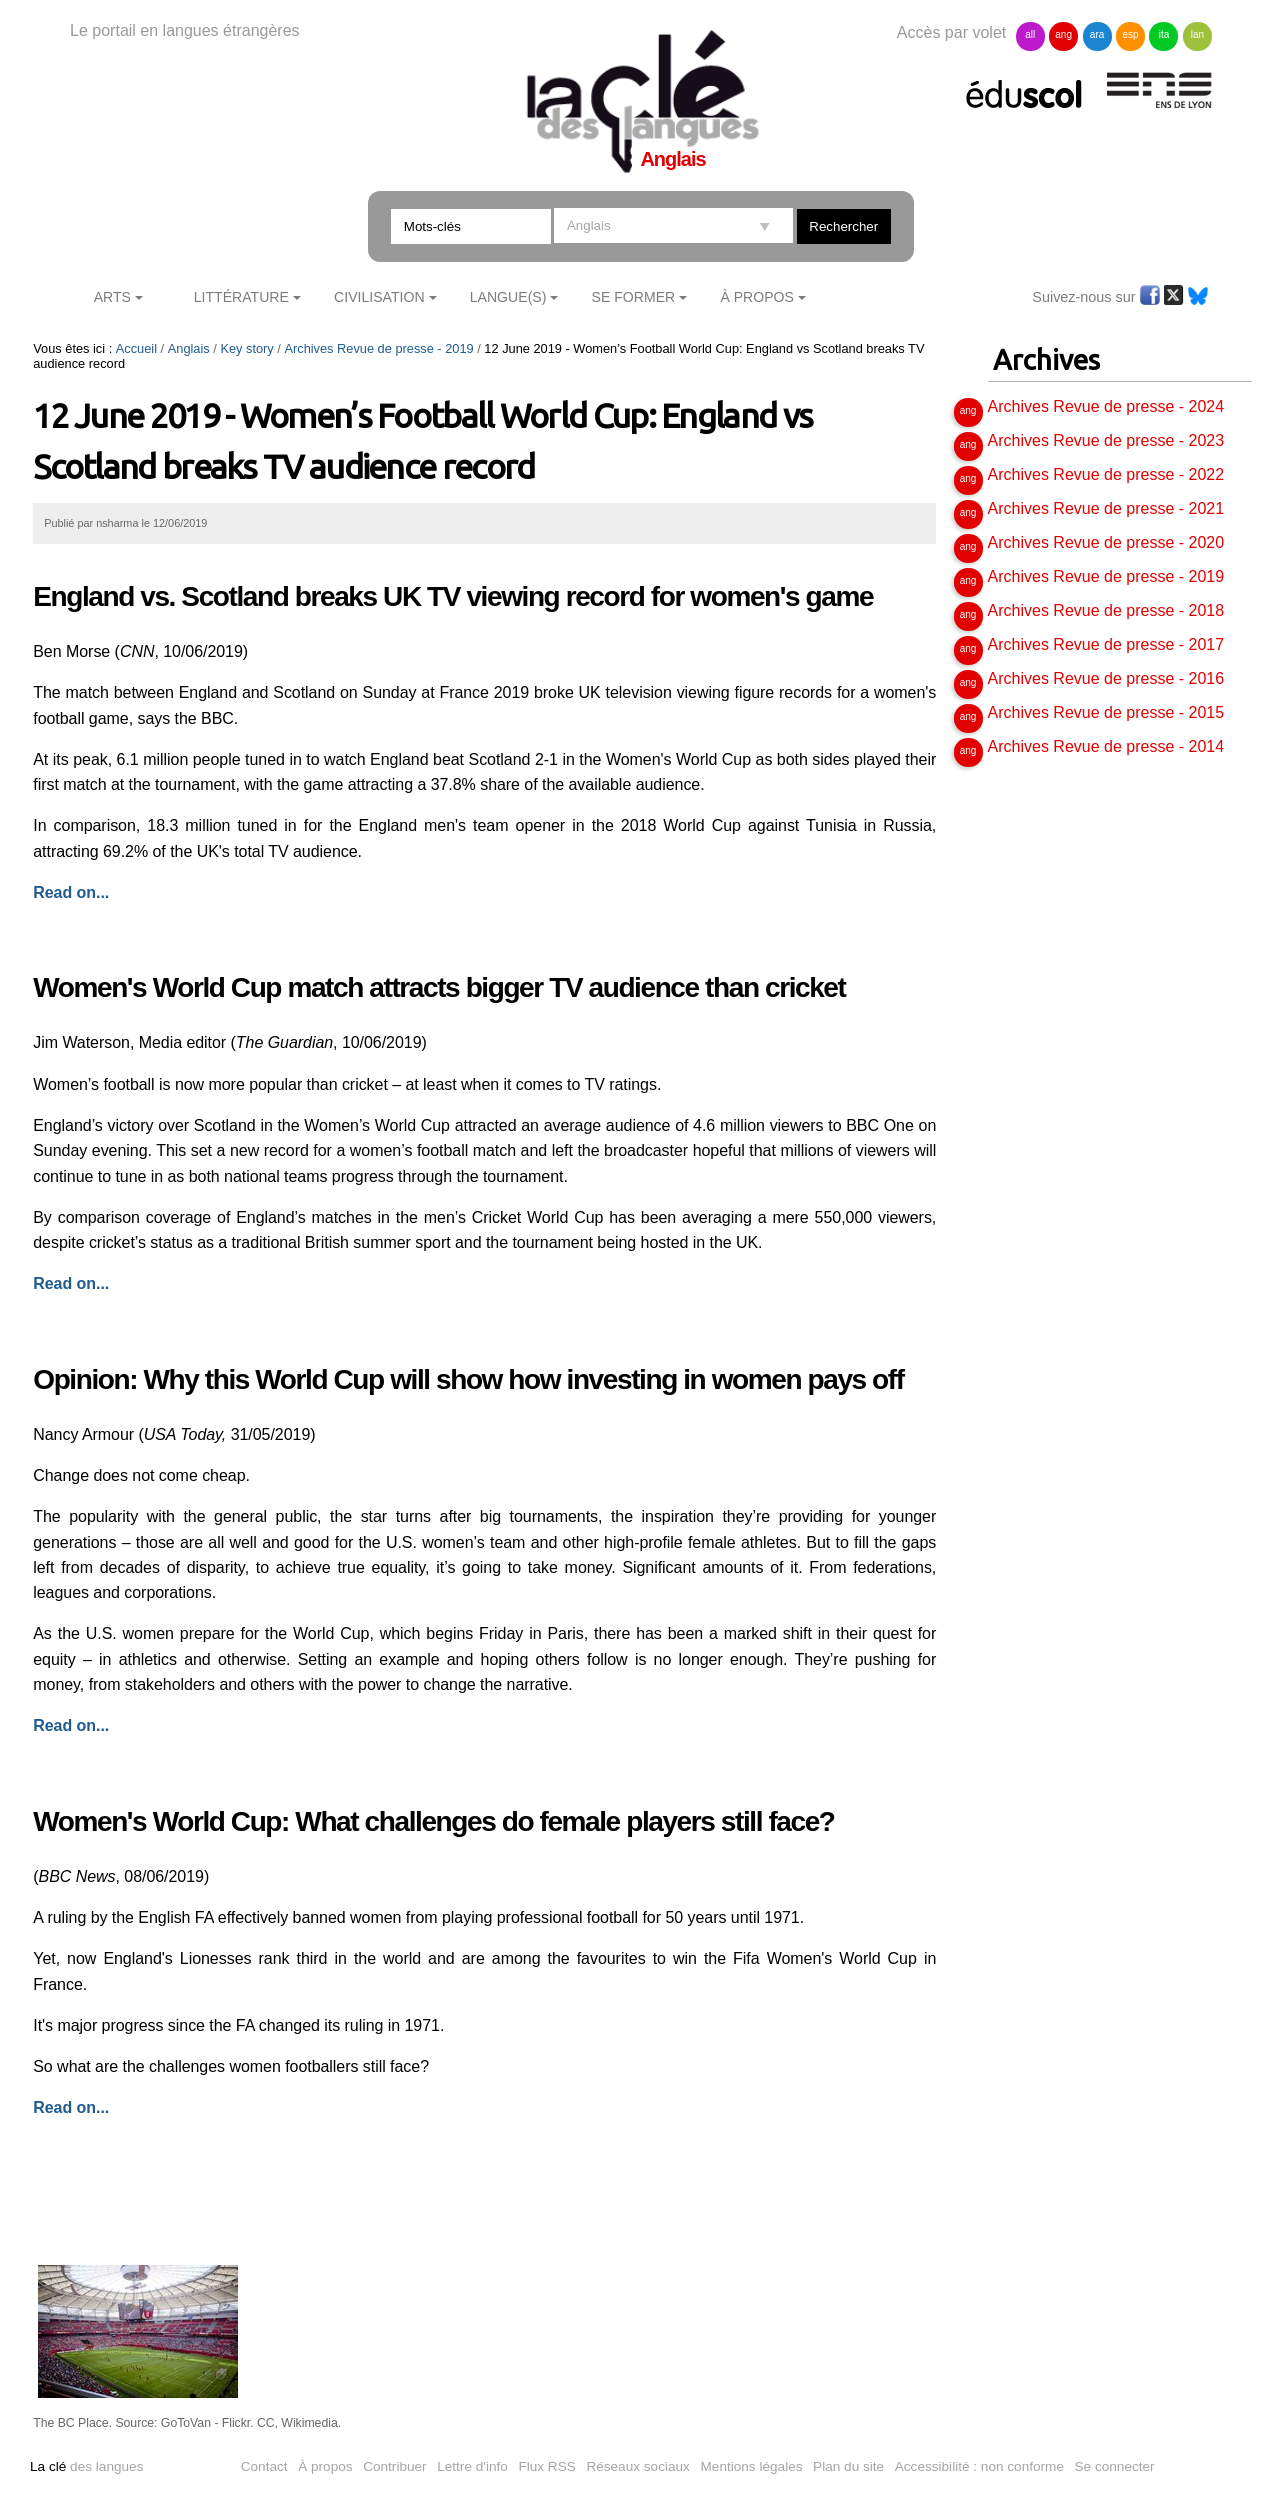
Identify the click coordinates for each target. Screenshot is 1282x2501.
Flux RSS (546, 2466)
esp (1130, 34)
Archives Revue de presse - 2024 (1106, 406)
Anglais (189, 348)
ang (1063, 34)
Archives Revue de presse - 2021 (1106, 508)
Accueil (136, 348)
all (1030, 34)
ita (1164, 34)
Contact (264, 2466)
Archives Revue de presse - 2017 (1106, 644)
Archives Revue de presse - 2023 (1106, 440)
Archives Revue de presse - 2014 (1106, 746)
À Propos (757, 297)
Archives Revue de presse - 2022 (1106, 474)
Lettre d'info (472, 2466)
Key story (246, 348)
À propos (325, 2466)
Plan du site (848, 2466)
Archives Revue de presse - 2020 (1106, 542)
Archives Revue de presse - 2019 (378, 348)
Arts (112, 297)
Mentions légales (752, 2466)
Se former (634, 297)
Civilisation (379, 297)
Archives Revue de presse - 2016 (1106, 678)
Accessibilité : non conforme (979, 2466)
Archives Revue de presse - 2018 (1106, 610)
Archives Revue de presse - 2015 (1106, 712)
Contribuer (394, 2466)
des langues (86, 2466)
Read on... (71, 2107)
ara (1097, 34)
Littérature (241, 297)
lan (1197, 34)
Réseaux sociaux (638, 2466)
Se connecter (1115, 2466)
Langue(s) (508, 297)
